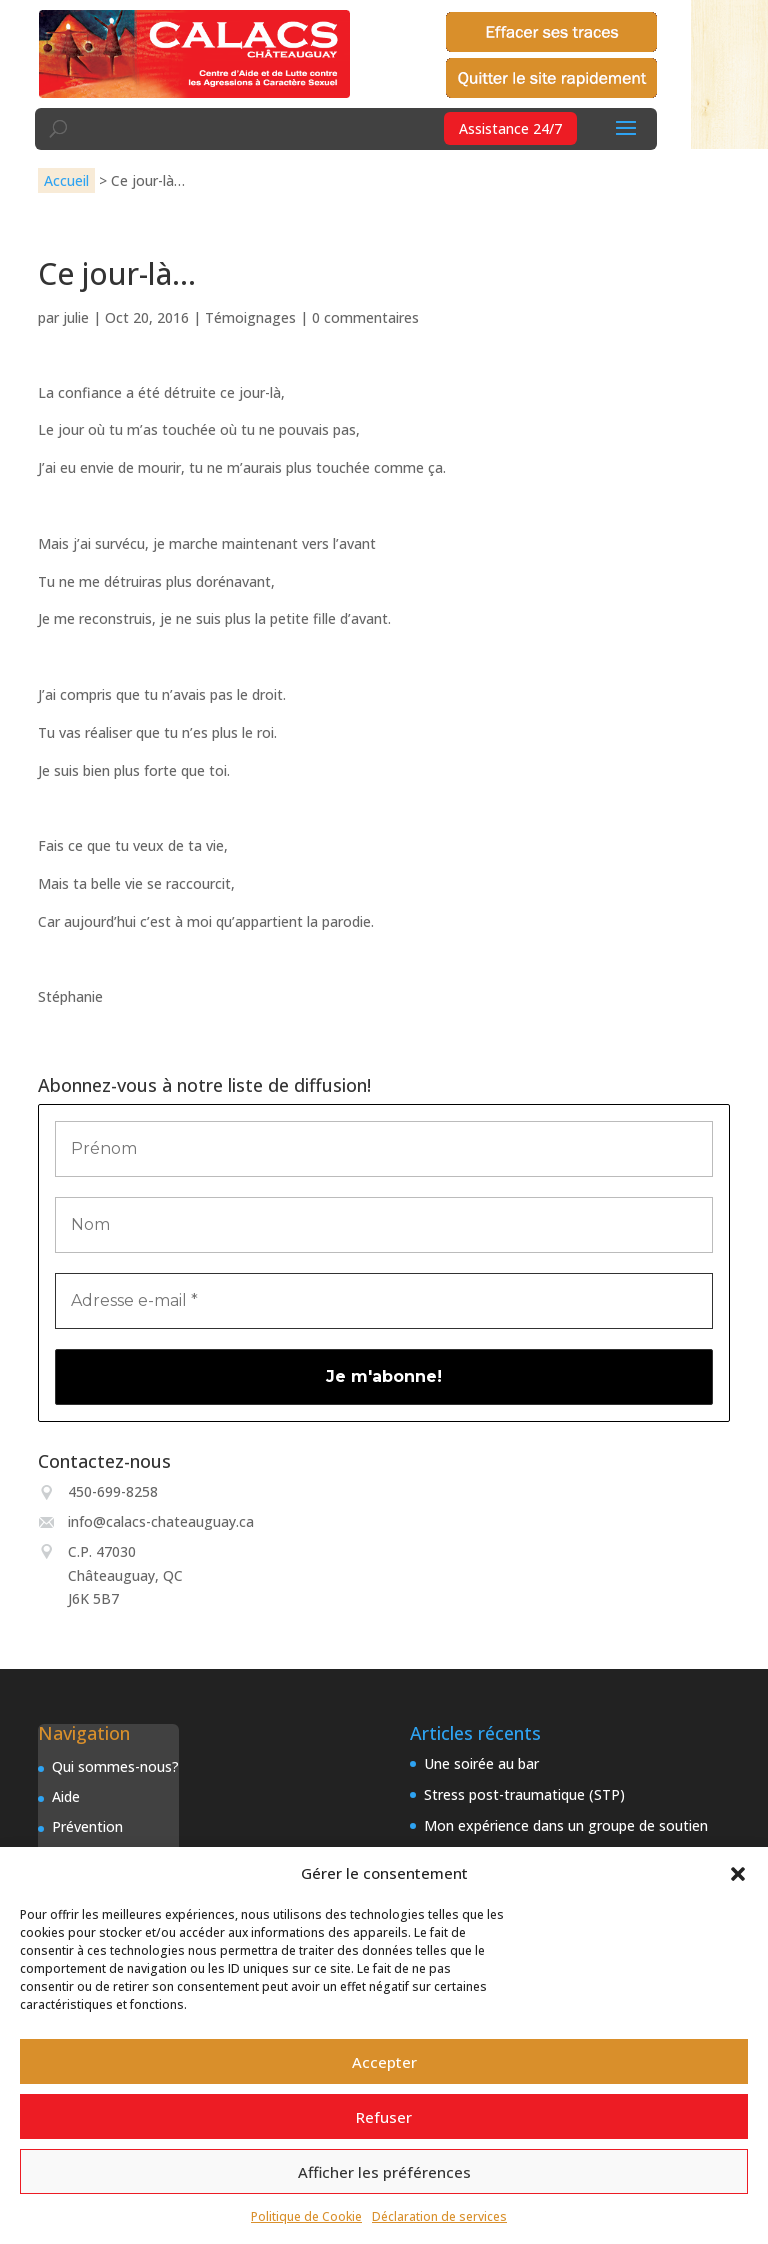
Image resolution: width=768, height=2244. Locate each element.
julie (76, 317)
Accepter (384, 2062)
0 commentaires (365, 317)
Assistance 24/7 (510, 128)
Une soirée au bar (481, 1763)
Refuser (384, 2117)
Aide (66, 1796)
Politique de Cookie (306, 2216)
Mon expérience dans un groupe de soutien (566, 1825)
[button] (738, 1874)
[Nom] (383, 1225)
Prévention (87, 1826)
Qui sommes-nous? (115, 1766)
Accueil (66, 180)
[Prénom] (383, 1149)
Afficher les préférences (384, 2172)
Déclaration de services (439, 2216)
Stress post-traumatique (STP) (524, 1794)
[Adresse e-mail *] (383, 1301)
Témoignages (250, 317)
